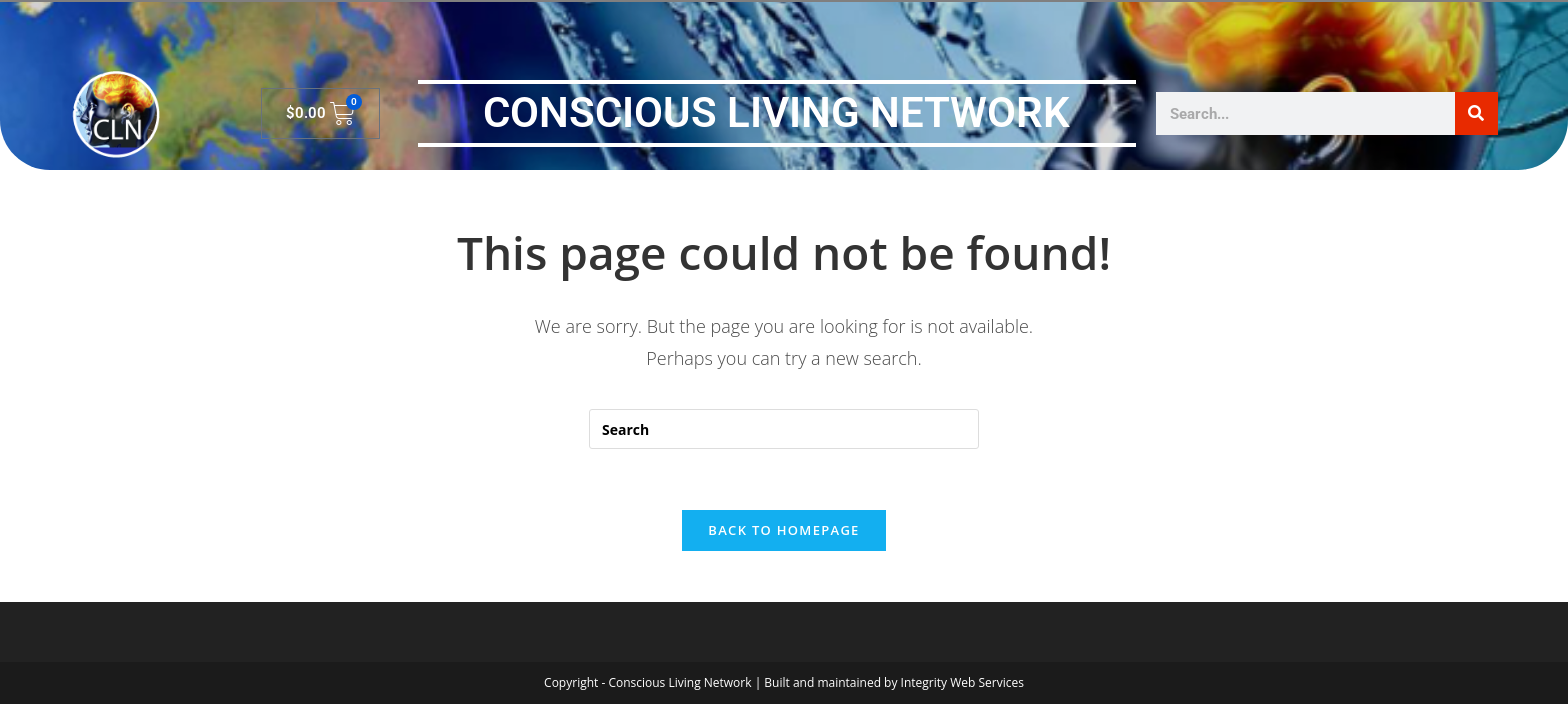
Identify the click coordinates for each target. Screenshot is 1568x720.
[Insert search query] (784, 429)
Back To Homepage (783, 530)
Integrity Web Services (962, 682)
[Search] (1476, 113)
